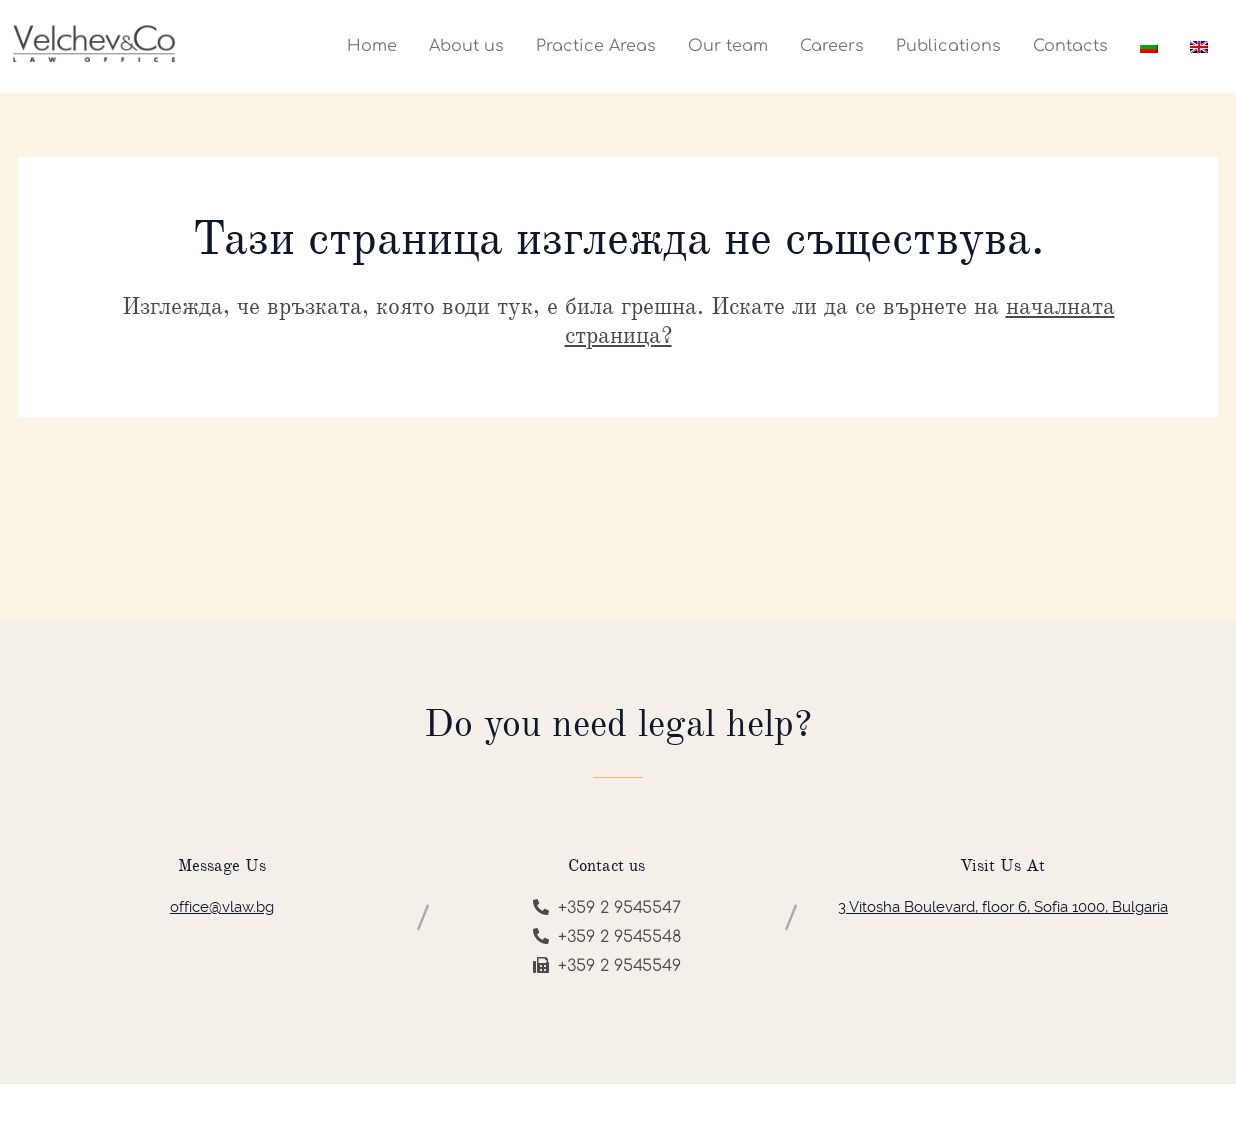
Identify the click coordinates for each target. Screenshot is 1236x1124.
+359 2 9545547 (607, 908)
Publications (948, 46)
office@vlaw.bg (222, 907)
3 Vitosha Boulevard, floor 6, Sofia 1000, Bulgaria (1003, 907)
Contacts (1070, 46)
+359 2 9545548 (607, 937)
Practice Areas (596, 46)
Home (372, 46)
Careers (832, 46)
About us (466, 46)
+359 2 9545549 (607, 966)
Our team (728, 46)
